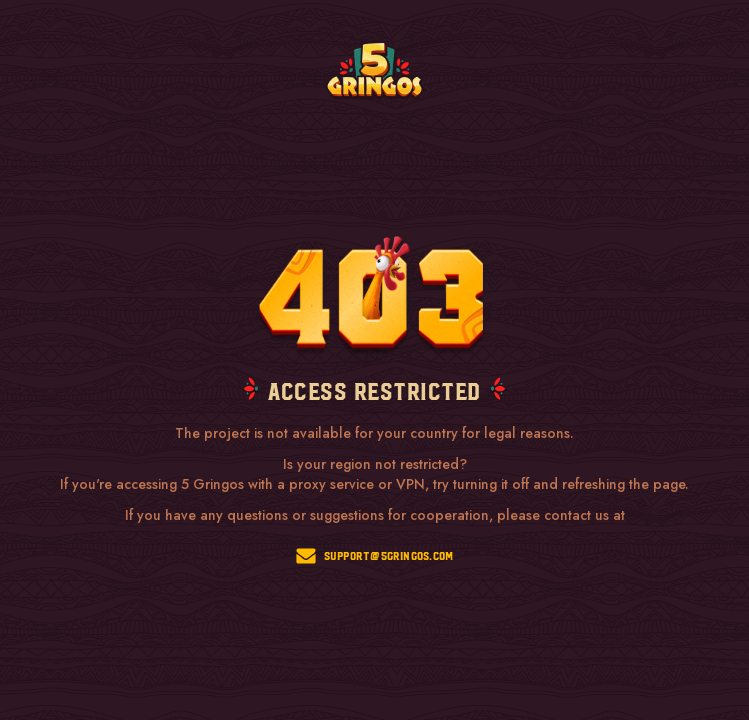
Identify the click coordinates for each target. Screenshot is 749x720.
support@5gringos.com (375, 556)
